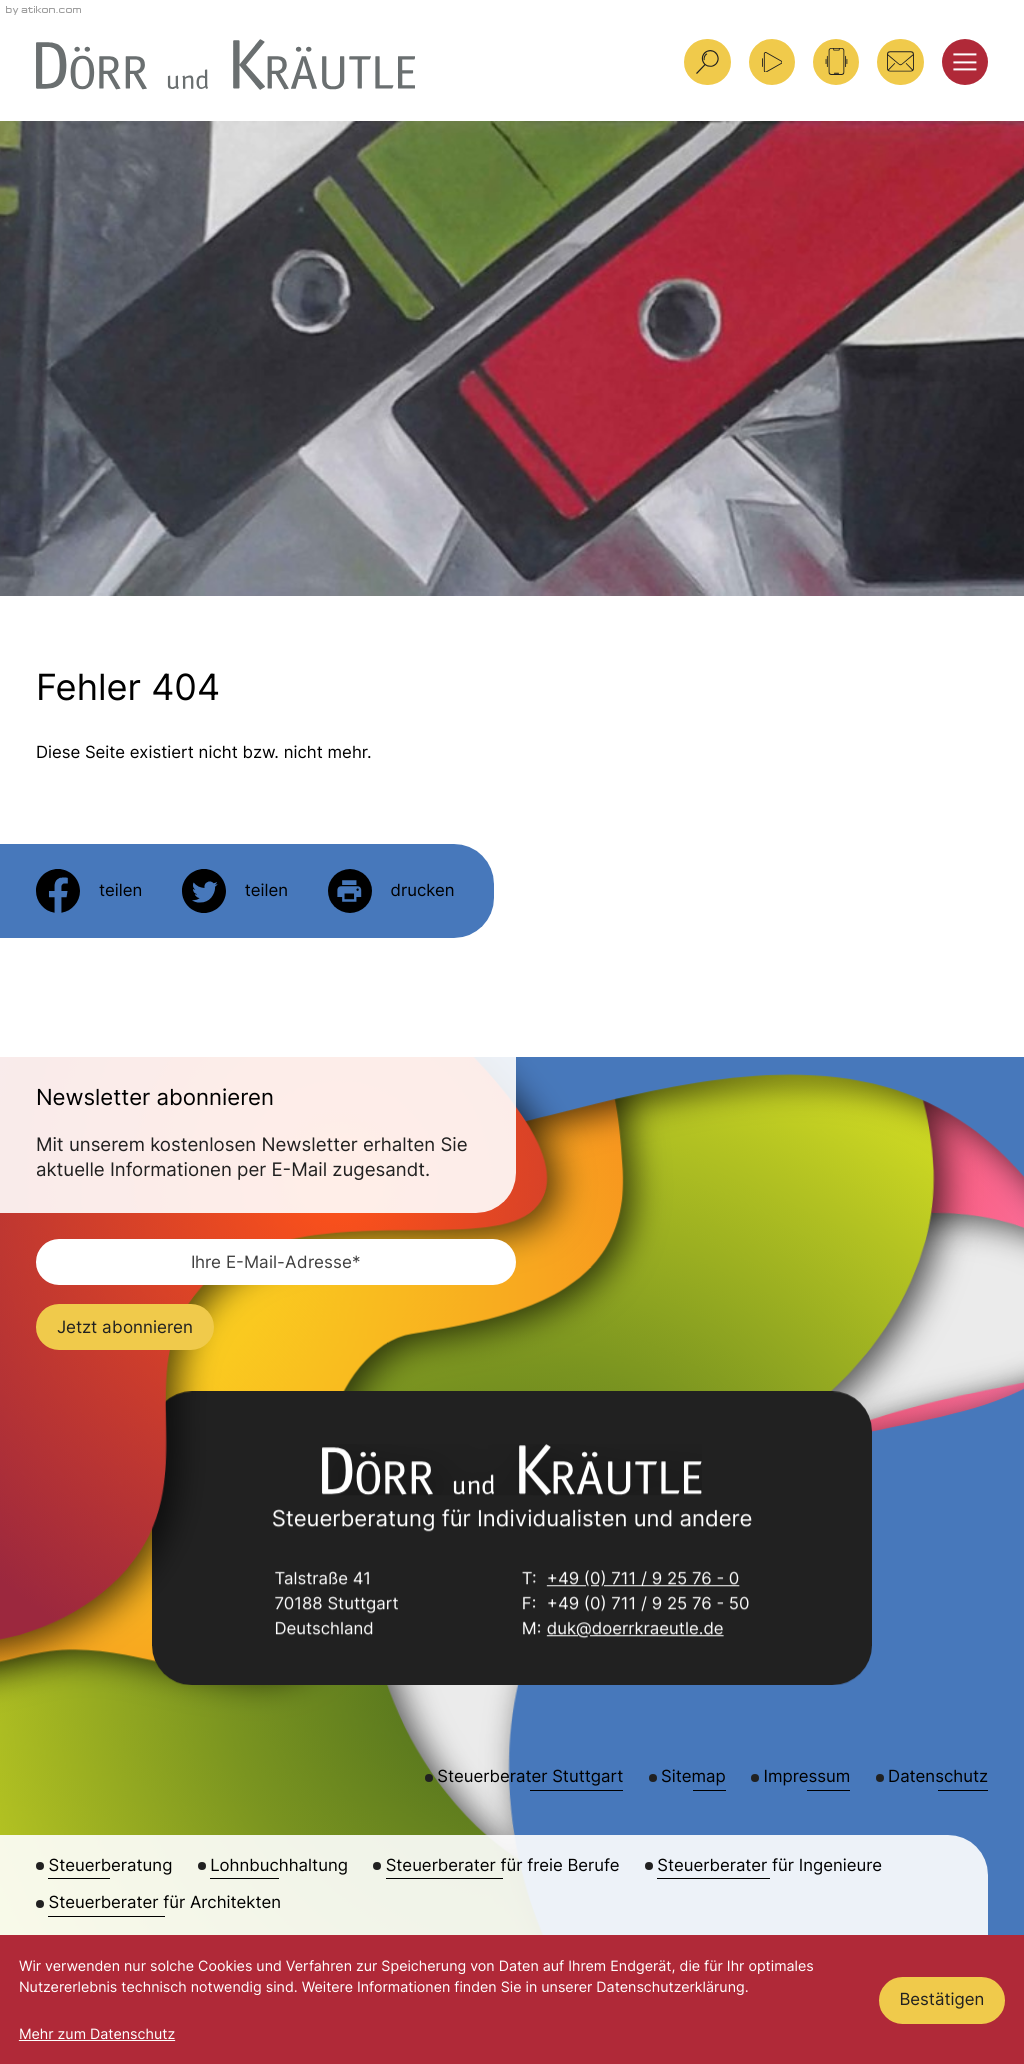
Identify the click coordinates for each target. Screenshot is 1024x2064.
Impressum (807, 1777)
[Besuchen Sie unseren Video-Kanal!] (772, 62)
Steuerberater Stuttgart (530, 1777)
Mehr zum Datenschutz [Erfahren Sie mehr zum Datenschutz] (97, 2034)
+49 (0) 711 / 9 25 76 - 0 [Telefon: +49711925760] (643, 1580)
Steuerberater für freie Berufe (503, 1866)
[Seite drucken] (391, 891)
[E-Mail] (276, 1262)
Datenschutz (938, 1777)
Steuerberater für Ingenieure (769, 1866)
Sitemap (693, 1777)
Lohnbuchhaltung (279, 1866)
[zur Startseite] (225, 64)
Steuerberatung (110, 1866)
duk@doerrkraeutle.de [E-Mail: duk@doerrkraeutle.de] (635, 1631)
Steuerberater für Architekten (164, 1903)
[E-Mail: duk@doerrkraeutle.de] (900, 62)
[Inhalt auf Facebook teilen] (89, 891)
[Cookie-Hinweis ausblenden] (942, 2000)
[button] (836, 62)
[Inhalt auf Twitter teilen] (235, 891)
